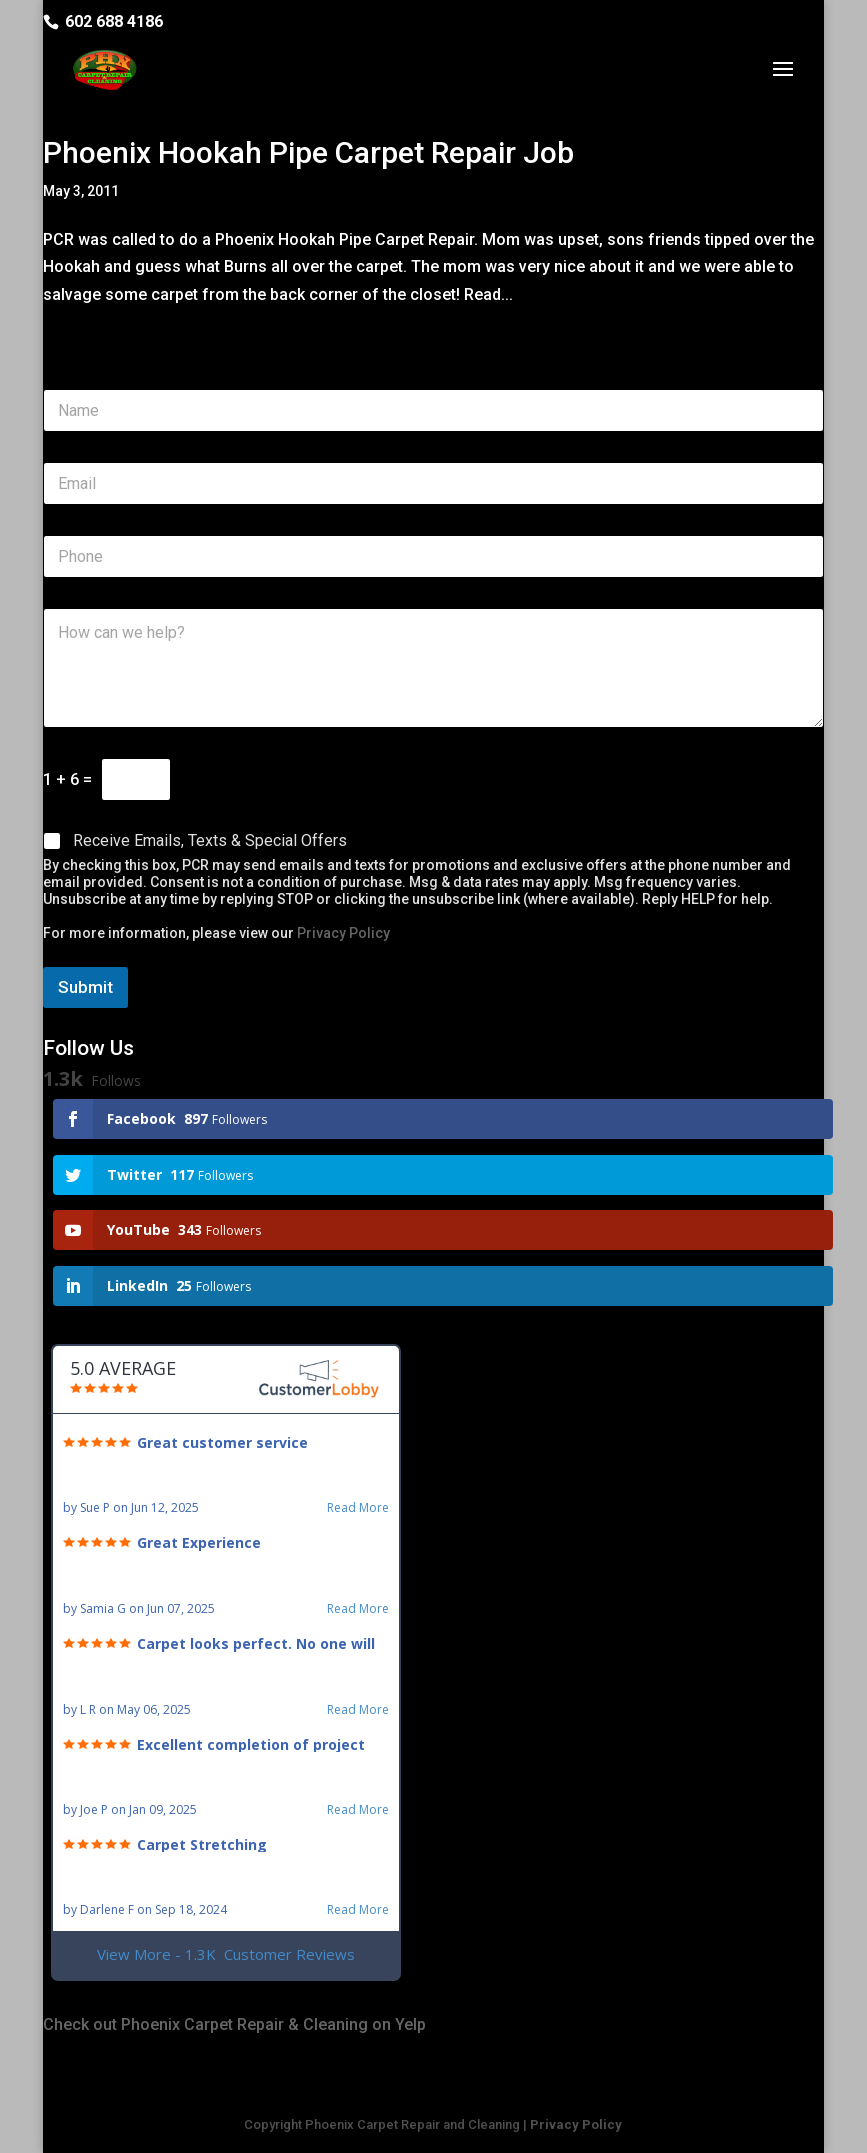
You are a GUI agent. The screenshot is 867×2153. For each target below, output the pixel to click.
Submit (85, 987)
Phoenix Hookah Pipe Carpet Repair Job (308, 152)
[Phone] (433, 556)
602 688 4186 (114, 21)
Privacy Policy (343, 933)
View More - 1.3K (226, 1954)
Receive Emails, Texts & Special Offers (210, 840)
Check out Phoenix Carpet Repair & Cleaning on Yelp (234, 2024)
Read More (358, 1508)
